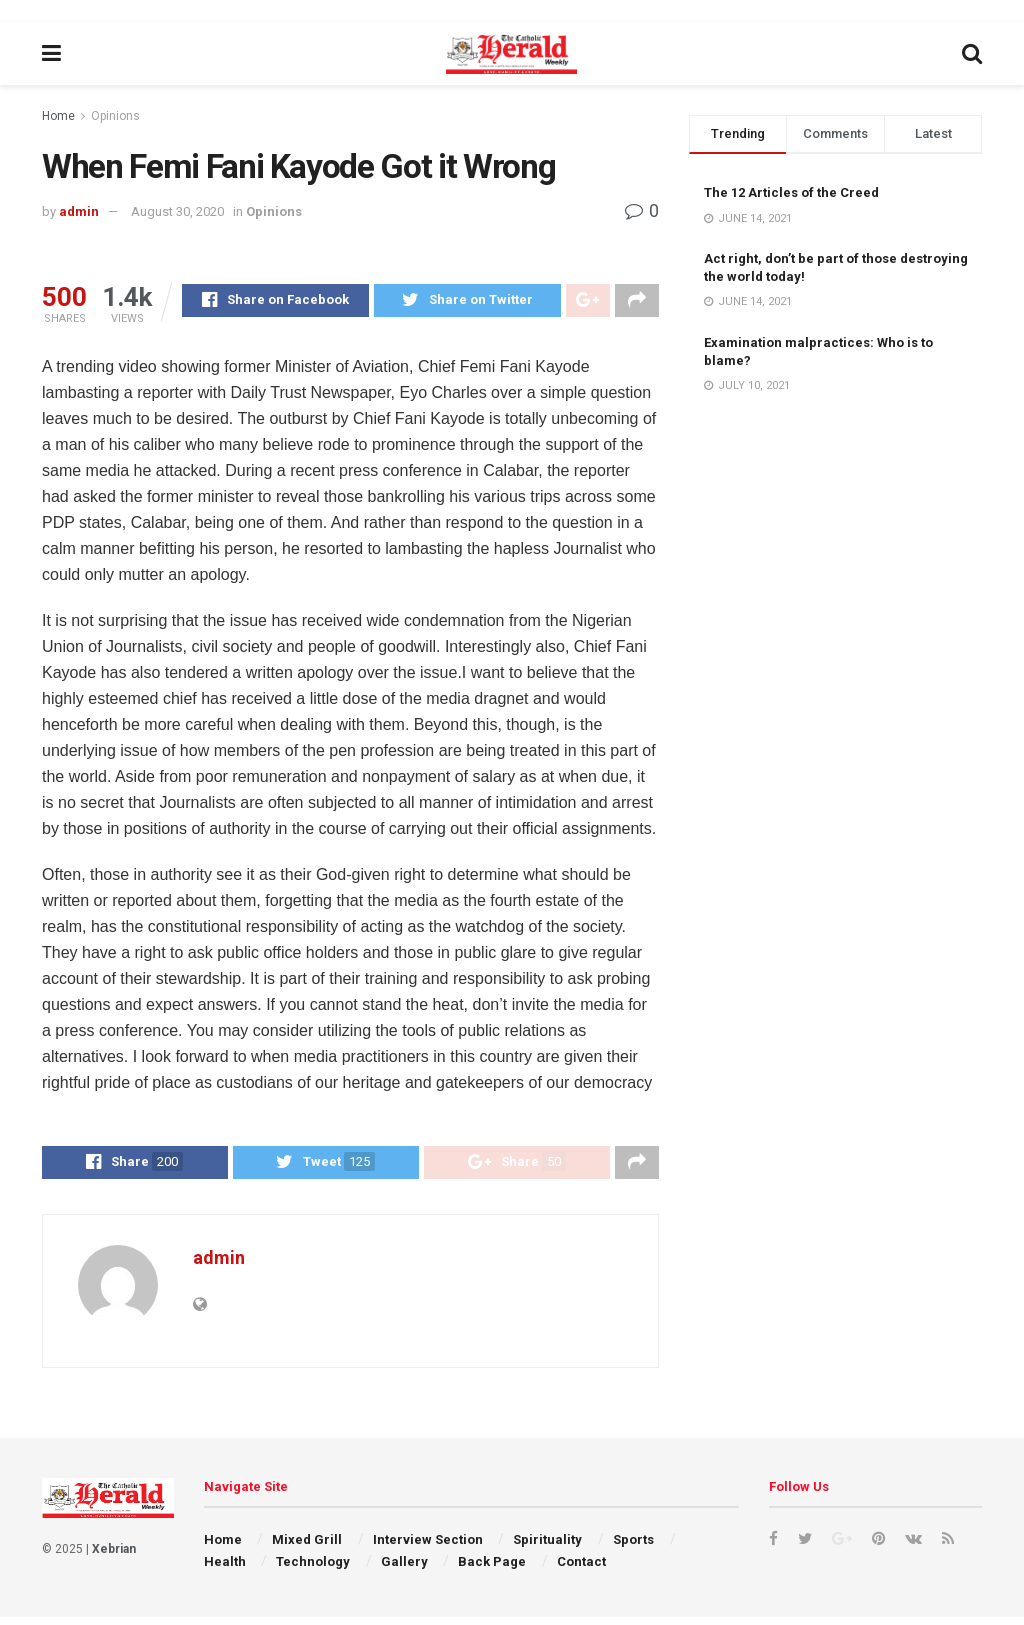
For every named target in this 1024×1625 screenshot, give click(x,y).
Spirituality (547, 1547)
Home (58, 116)
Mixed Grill (307, 1547)
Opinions (115, 116)
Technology (313, 1569)
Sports (633, 1547)
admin (79, 211)
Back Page (492, 1569)
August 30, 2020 (177, 211)
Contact (581, 1569)
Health (225, 1569)
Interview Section (428, 1547)
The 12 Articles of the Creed (791, 192)
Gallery (404, 1569)
